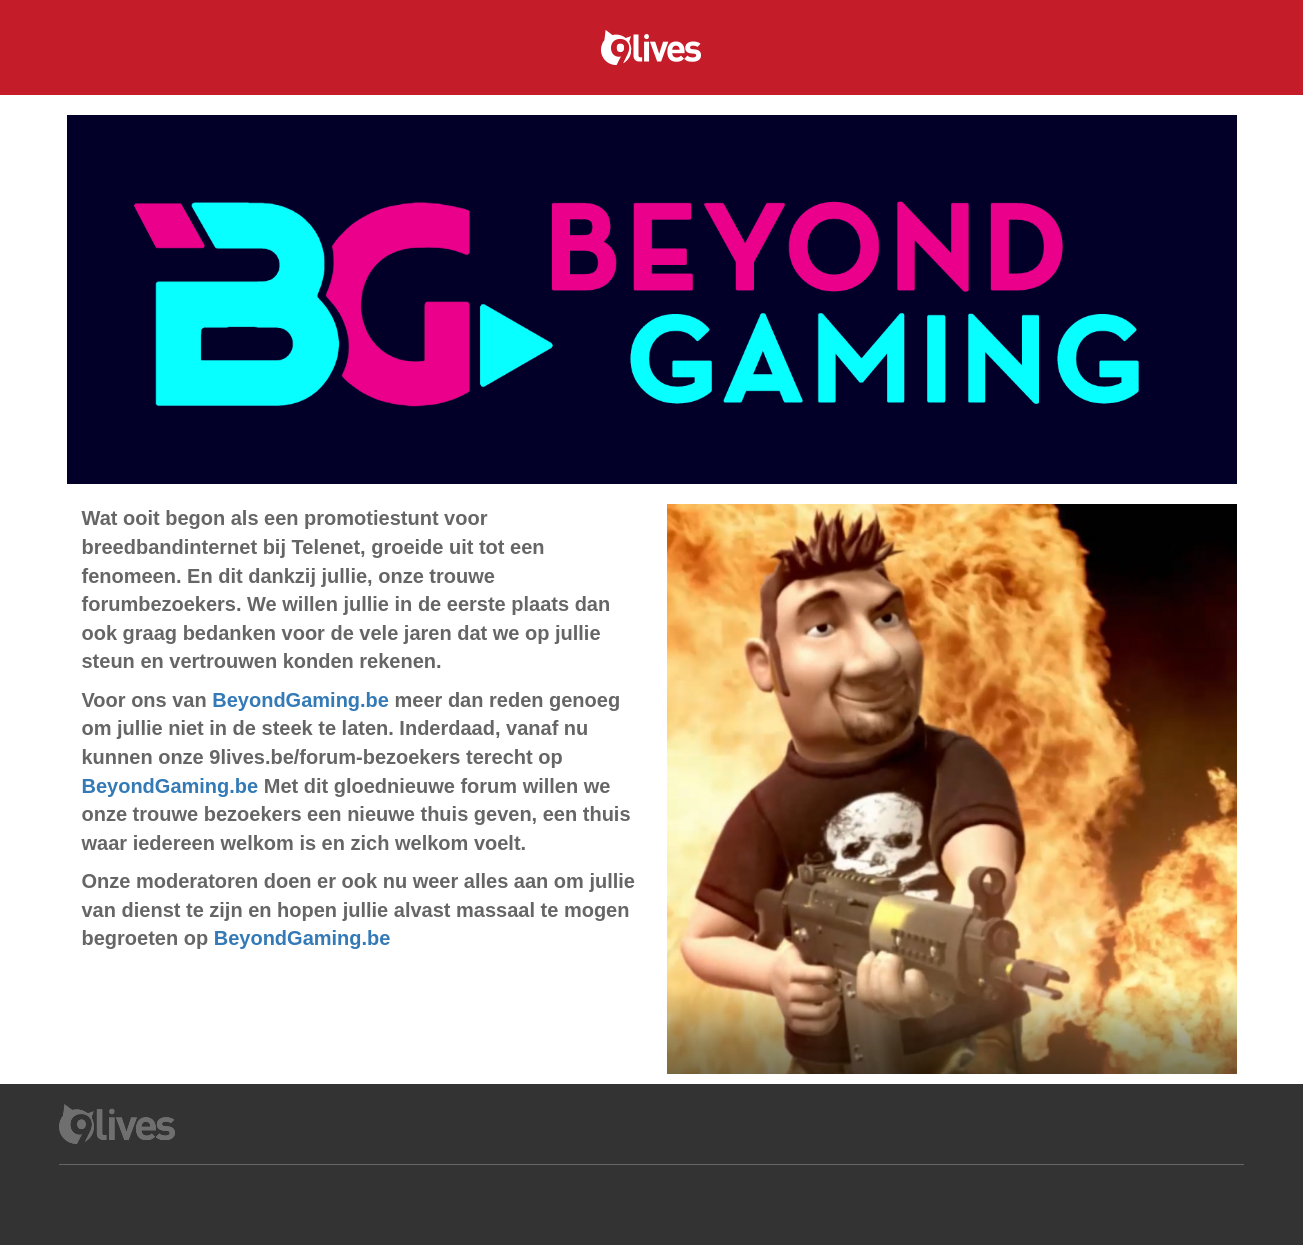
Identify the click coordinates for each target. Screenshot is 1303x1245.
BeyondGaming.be (300, 700)
